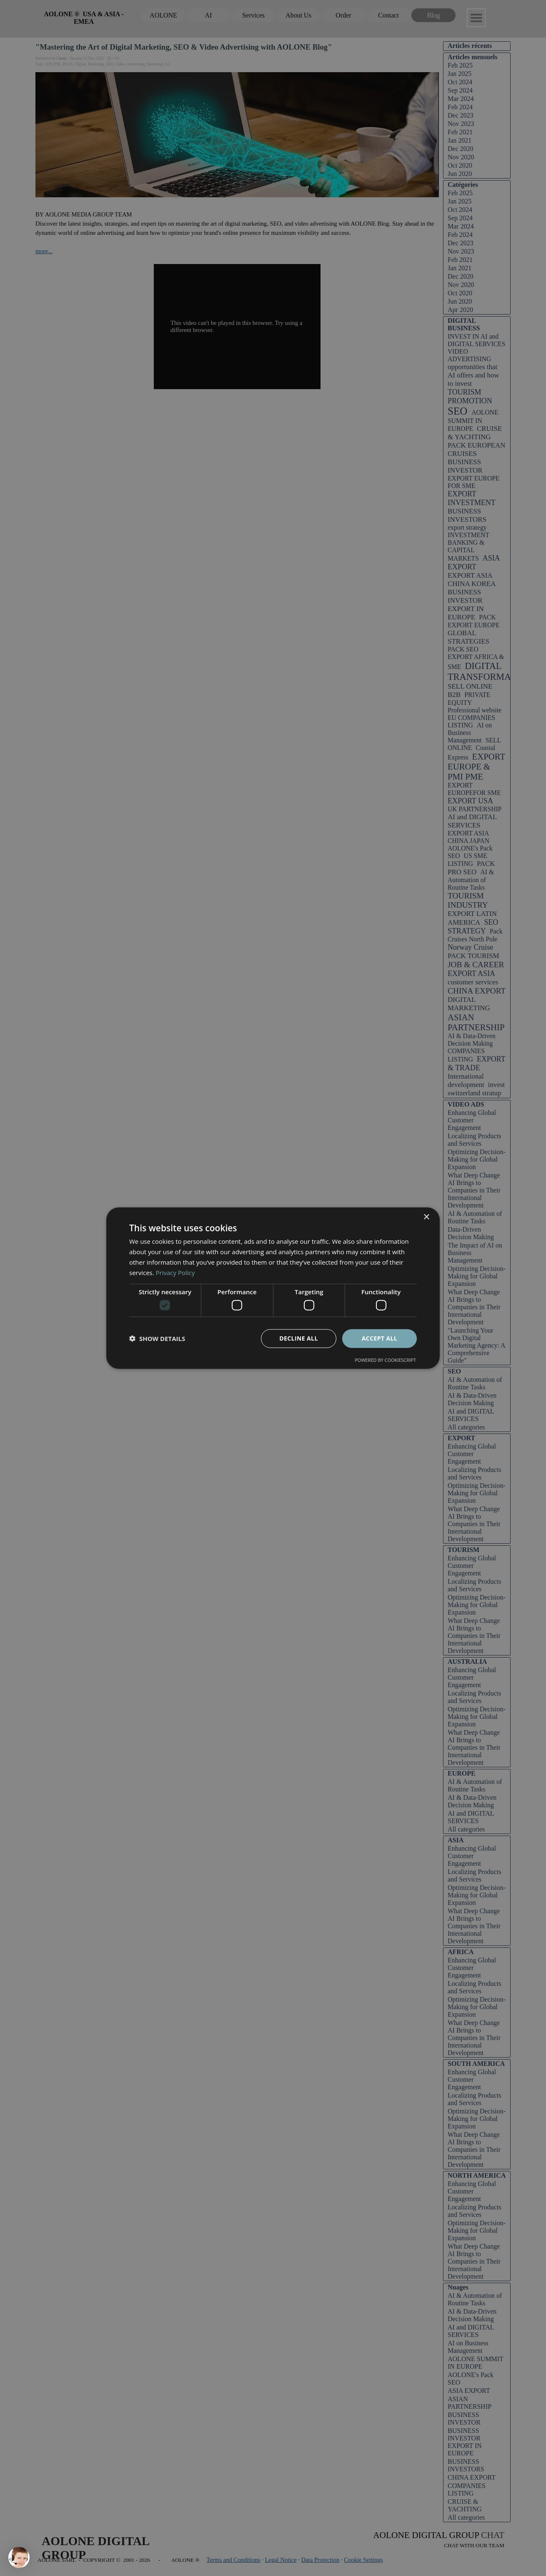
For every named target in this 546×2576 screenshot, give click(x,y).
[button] (157, 1338)
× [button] (426, 1217)
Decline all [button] (298, 1338)
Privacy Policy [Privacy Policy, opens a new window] (175, 1272)
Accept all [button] (379, 1338)
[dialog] (273, 1288)
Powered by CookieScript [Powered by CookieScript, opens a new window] (385, 1359)
